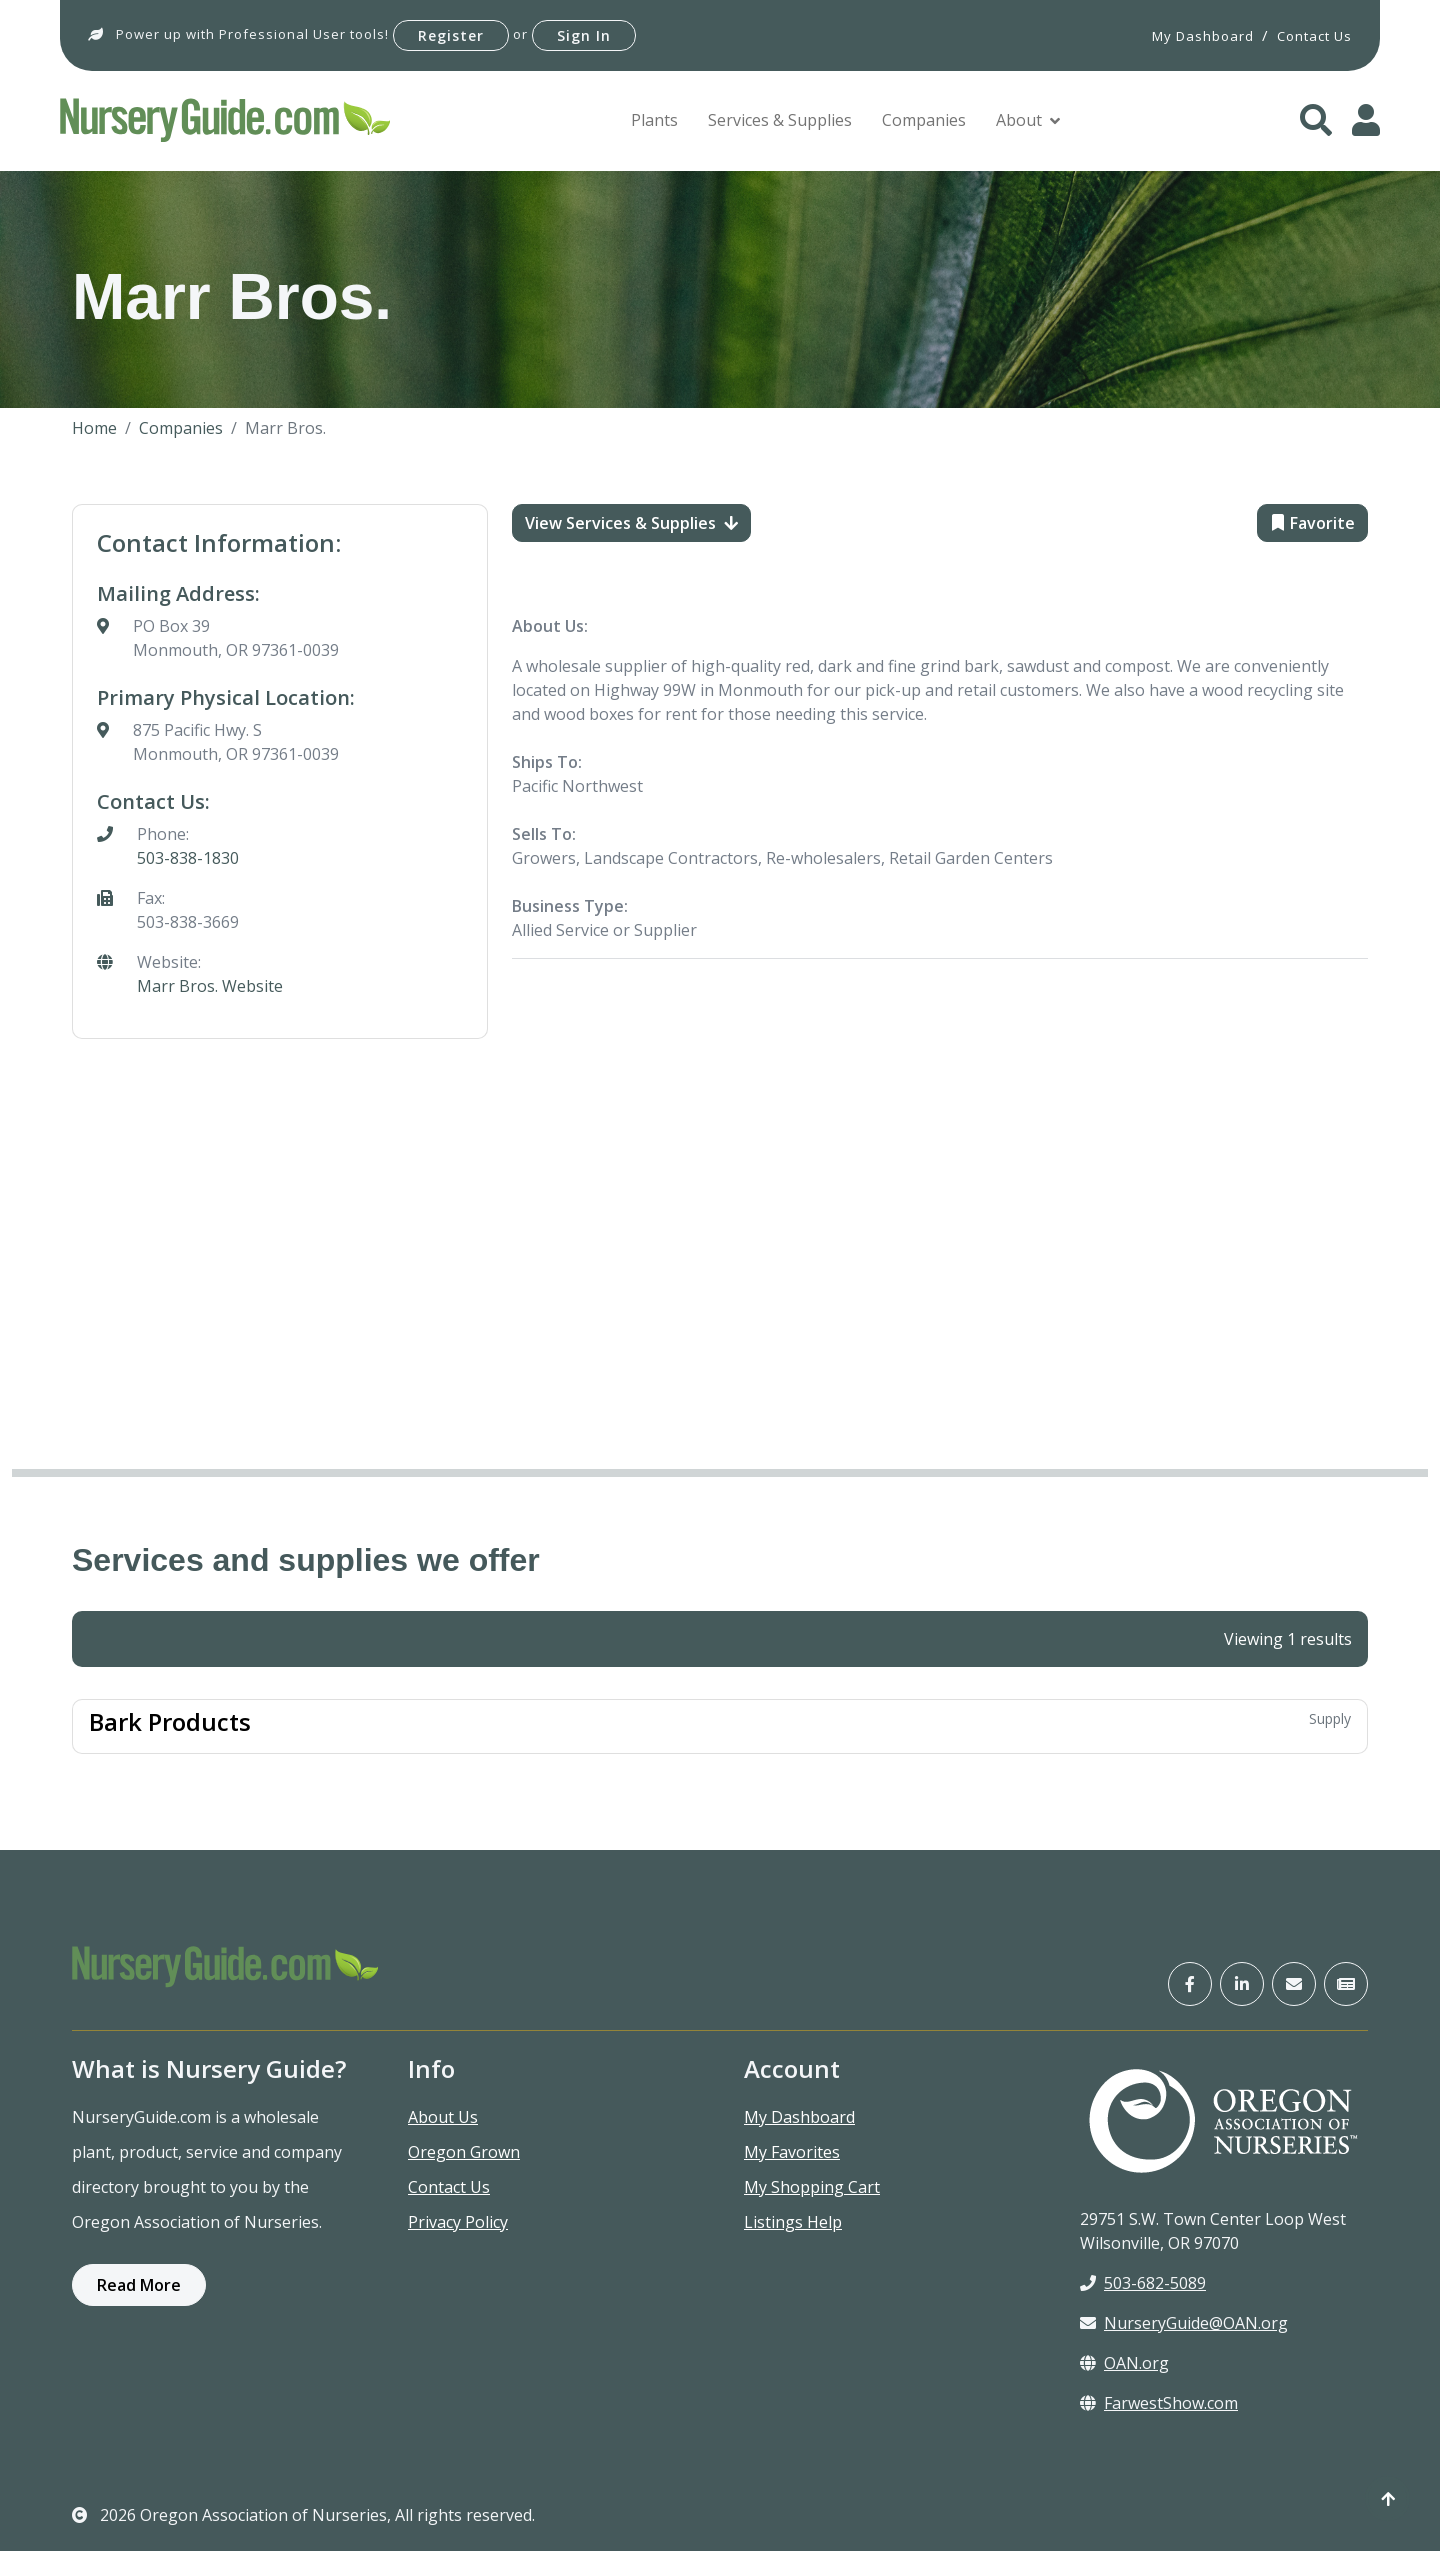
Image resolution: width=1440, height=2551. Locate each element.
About (1019, 120)
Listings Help (793, 2222)
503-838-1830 (188, 858)
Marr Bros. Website (210, 986)
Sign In (584, 35)
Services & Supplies (780, 120)
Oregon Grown (464, 2152)
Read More (139, 2285)
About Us (443, 2117)
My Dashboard (799, 2117)
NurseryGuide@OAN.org (1184, 2323)
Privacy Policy (458, 2222)
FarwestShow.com (1159, 2403)
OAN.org (1124, 2363)
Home (94, 428)
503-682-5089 (1143, 2283)
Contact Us (449, 2187)
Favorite (1312, 523)
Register (451, 35)
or (520, 34)
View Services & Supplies (631, 523)
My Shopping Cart (812, 2187)
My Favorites (792, 2152)
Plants (654, 120)
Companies (924, 120)
